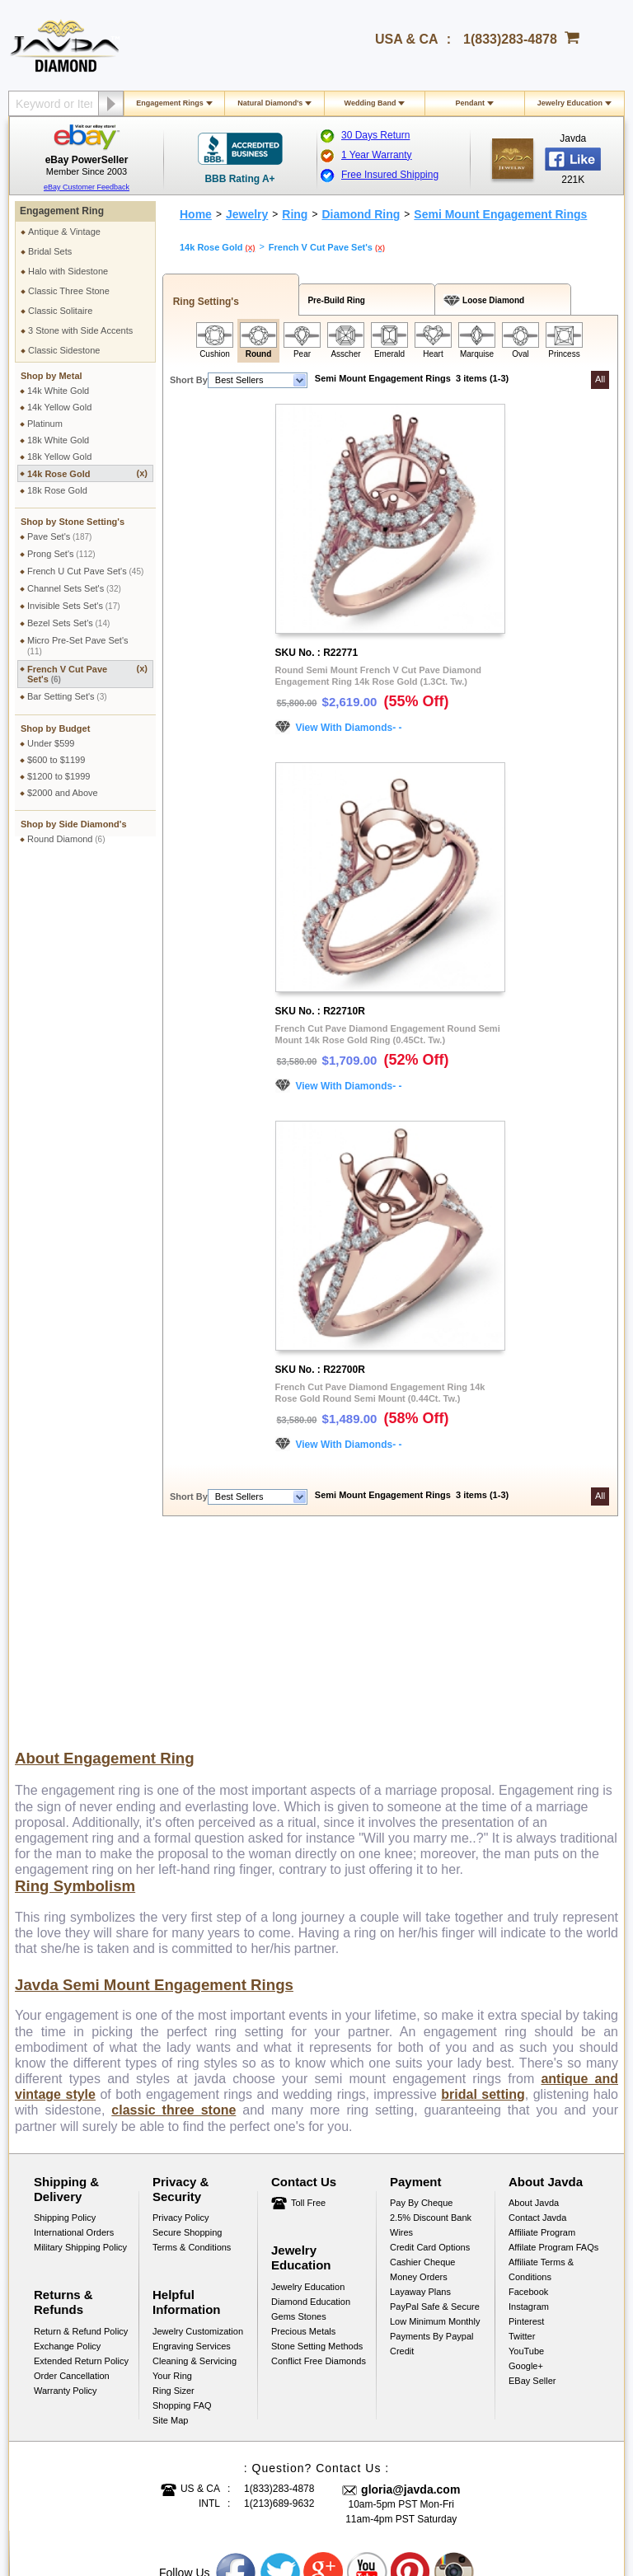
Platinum (45, 424)
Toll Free (308, 2007)
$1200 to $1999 (58, 776)
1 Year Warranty (376, 155)
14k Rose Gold (87, 473)
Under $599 (51, 743)
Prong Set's (61, 554)
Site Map (170, 2224)
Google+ (526, 2170)
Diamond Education (310, 2105)
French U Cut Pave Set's (85, 571)
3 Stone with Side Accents (80, 330)
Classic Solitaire (60, 311)
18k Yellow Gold (59, 456)
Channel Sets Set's (74, 588)
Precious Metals (303, 2135)
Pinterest (526, 2125)
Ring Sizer (173, 2194)
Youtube (367, 2376)
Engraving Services (191, 2150)
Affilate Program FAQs (553, 2051)
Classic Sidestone (64, 350)
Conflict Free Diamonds (318, 2165)
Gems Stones (298, 2120)
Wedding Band (370, 103)
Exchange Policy (67, 2150)
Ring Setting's (203, 301)
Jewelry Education (570, 103)
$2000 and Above (62, 793)
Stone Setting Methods (317, 2150)
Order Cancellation (72, 2180)
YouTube (526, 2155)
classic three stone (173, 1914)
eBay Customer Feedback (86, 187)
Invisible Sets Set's (73, 606)
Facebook (528, 2096)
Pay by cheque (421, 2007)
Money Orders (419, 2081)
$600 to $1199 (56, 760)
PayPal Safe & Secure (435, 2110)
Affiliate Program (542, 2036)
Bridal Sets (50, 251)
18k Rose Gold (57, 490)
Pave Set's (59, 536)
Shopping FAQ (182, 2209)
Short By (189, 380)
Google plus (324, 2376)
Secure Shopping (187, 2036)
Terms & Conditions (191, 2051)
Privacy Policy (180, 2021)
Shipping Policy (65, 2021)
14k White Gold (58, 391)
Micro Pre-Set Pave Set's (78, 645)
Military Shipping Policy (80, 2051)
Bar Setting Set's (67, 696)
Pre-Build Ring (334, 300)
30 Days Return (375, 135)
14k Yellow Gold (59, 407)
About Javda (534, 2007)
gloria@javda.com (410, 2293)
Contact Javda (537, 2021)
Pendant (470, 103)
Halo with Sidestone (68, 271)
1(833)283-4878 (510, 39)
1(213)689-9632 (279, 2307)
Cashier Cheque (423, 2066)
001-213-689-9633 (435, 2520)
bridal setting (482, 1898)
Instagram (529, 2110)
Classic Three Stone (69, 291)
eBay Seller (532, 2185)
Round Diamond (66, 839)
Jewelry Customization (197, 2135)
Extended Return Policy (81, 2165)
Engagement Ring (62, 211)
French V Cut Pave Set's (87, 673)
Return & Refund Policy (81, 2135)
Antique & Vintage (64, 232)
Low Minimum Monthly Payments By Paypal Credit (435, 2140)
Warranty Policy (65, 2194)
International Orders (74, 2036)
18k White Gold (58, 440)
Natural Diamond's (269, 103)
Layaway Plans (420, 2096)
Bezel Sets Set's (68, 623)
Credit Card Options (430, 2051)
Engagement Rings (170, 103)
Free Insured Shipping (389, 174)
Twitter (522, 2140)
